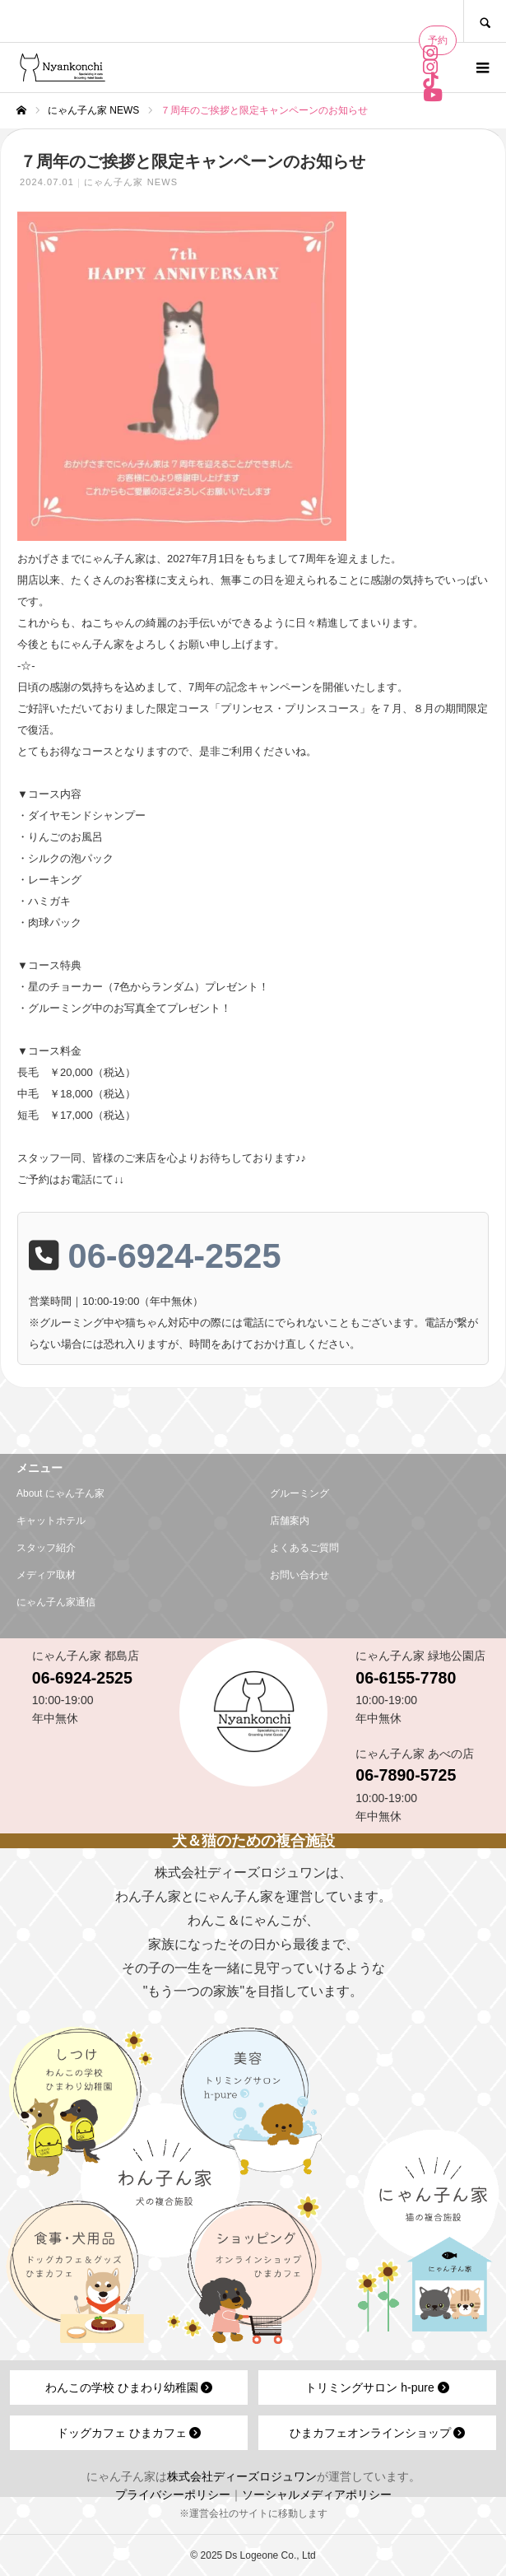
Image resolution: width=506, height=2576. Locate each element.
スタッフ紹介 (46, 1548)
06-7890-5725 (405, 1775)
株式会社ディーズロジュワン (242, 2476)
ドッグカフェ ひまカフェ (129, 2432)
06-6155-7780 (405, 1678)
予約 (438, 40)
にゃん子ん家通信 (55, 1602)
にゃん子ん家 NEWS (131, 182)
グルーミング (299, 1493)
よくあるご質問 (304, 1548)
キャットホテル (51, 1520)
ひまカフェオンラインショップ (378, 2432)
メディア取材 (46, 1575)
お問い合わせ (299, 1575)
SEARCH (484, 21)
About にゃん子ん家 (60, 1493)
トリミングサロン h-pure (376, 2387)
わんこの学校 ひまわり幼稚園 (129, 2387)
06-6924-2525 (174, 1256)
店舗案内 (289, 1520)
